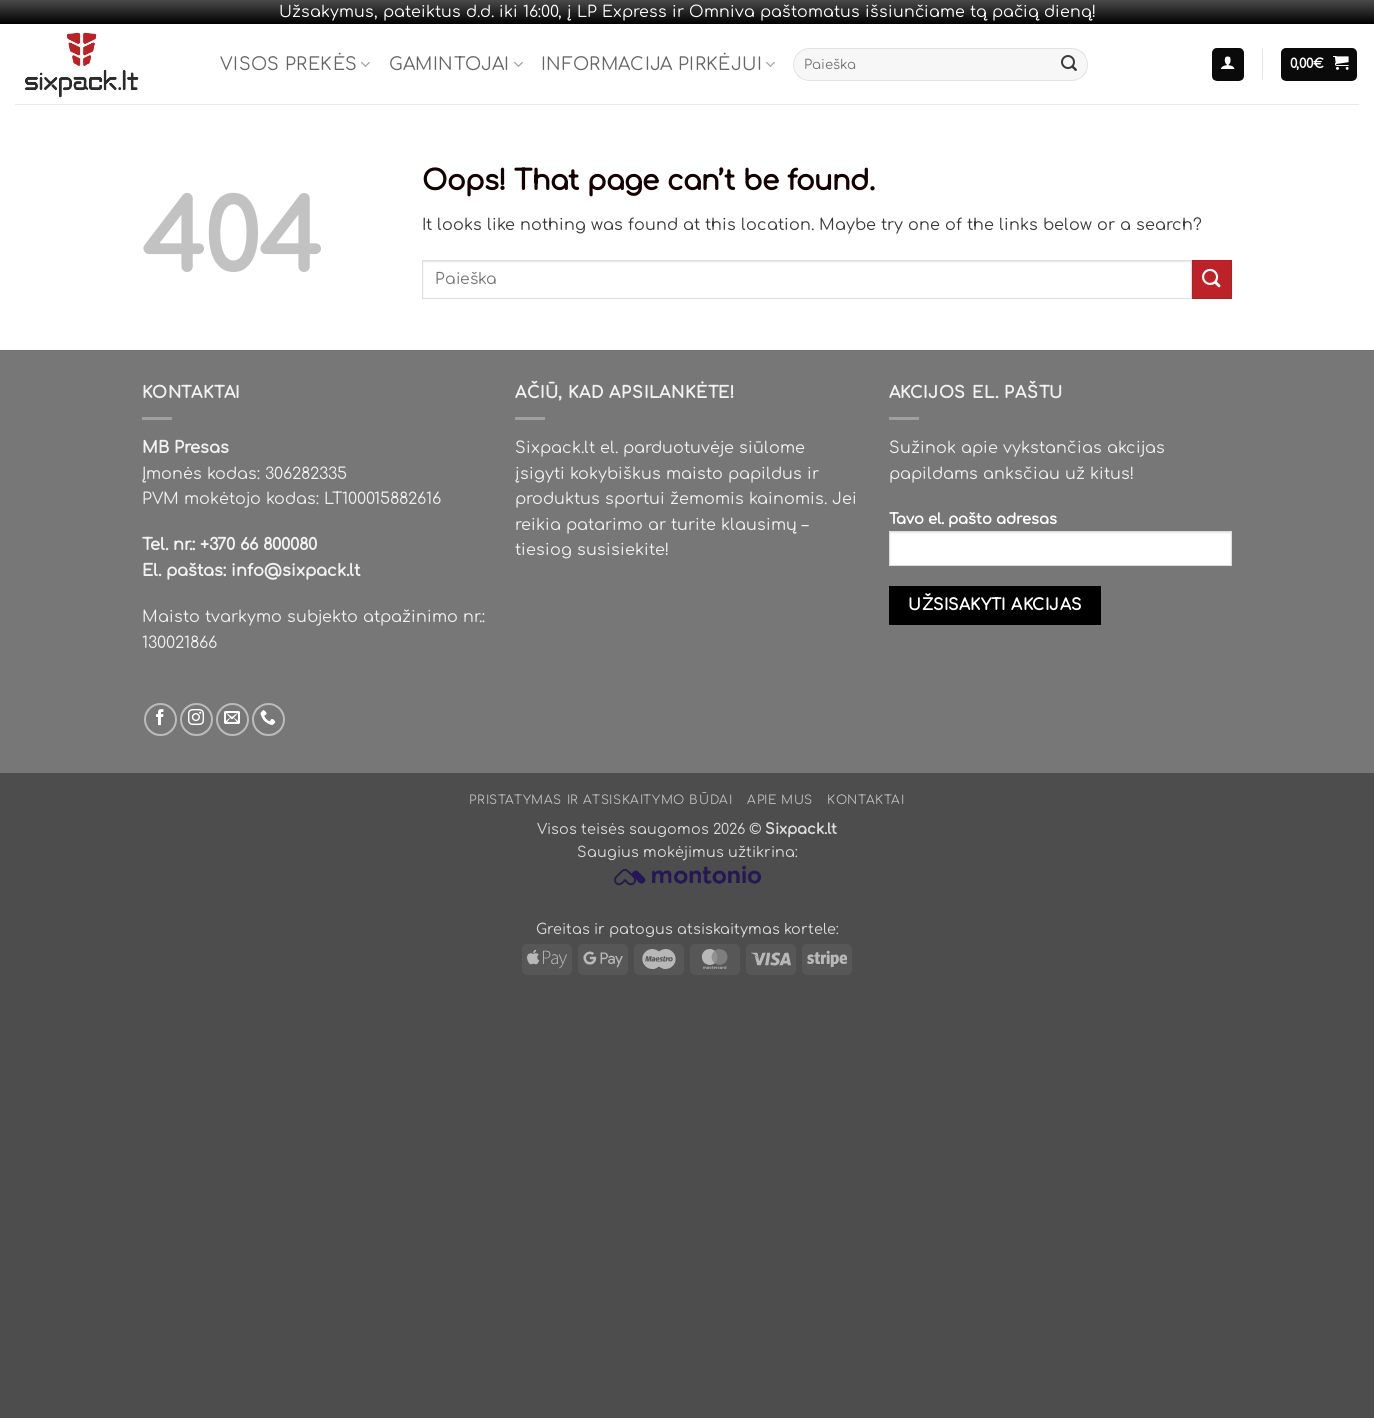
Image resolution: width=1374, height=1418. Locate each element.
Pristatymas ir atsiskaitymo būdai (600, 800)
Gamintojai (456, 64)
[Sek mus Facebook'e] (160, 719)
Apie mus (780, 800)
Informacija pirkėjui (658, 64)
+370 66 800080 (258, 545)
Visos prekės (295, 64)
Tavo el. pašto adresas (1060, 545)
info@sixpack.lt (295, 571)
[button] (1228, 64)
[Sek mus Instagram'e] (196, 719)
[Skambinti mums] (268, 719)
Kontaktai (866, 800)
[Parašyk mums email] (232, 719)
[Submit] (1069, 65)
